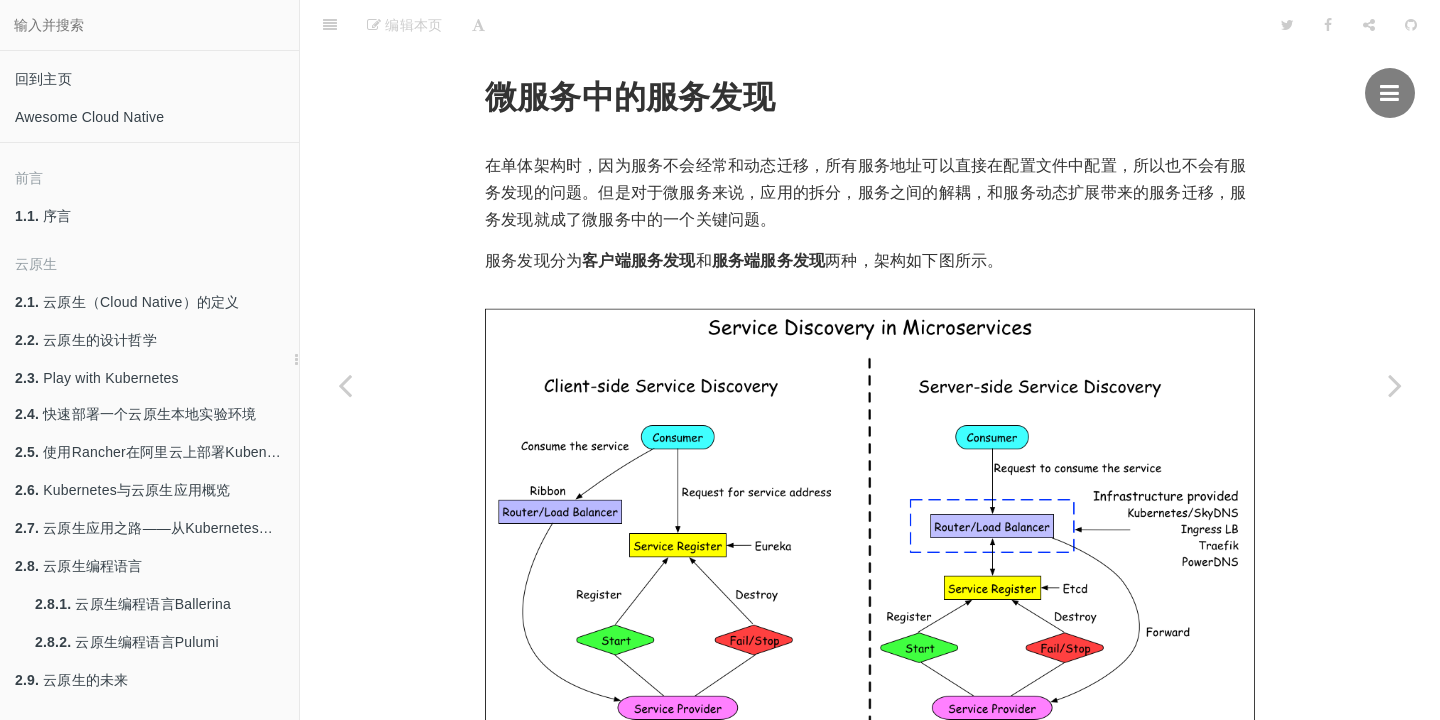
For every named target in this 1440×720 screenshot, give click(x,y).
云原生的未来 (71, 680)
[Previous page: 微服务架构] (345, 385)
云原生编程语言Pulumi (127, 642)
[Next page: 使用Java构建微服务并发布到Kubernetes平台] (1395, 385)
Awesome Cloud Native (89, 117)
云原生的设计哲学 (86, 340)
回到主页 (43, 79)
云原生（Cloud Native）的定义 (127, 302)
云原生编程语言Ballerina (133, 604)
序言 (43, 216)
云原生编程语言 (79, 566)
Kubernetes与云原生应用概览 (122, 490)
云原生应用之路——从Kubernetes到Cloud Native (157, 528)
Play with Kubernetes (97, 378)
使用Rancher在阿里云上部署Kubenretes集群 (157, 452)
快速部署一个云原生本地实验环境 (135, 414)
